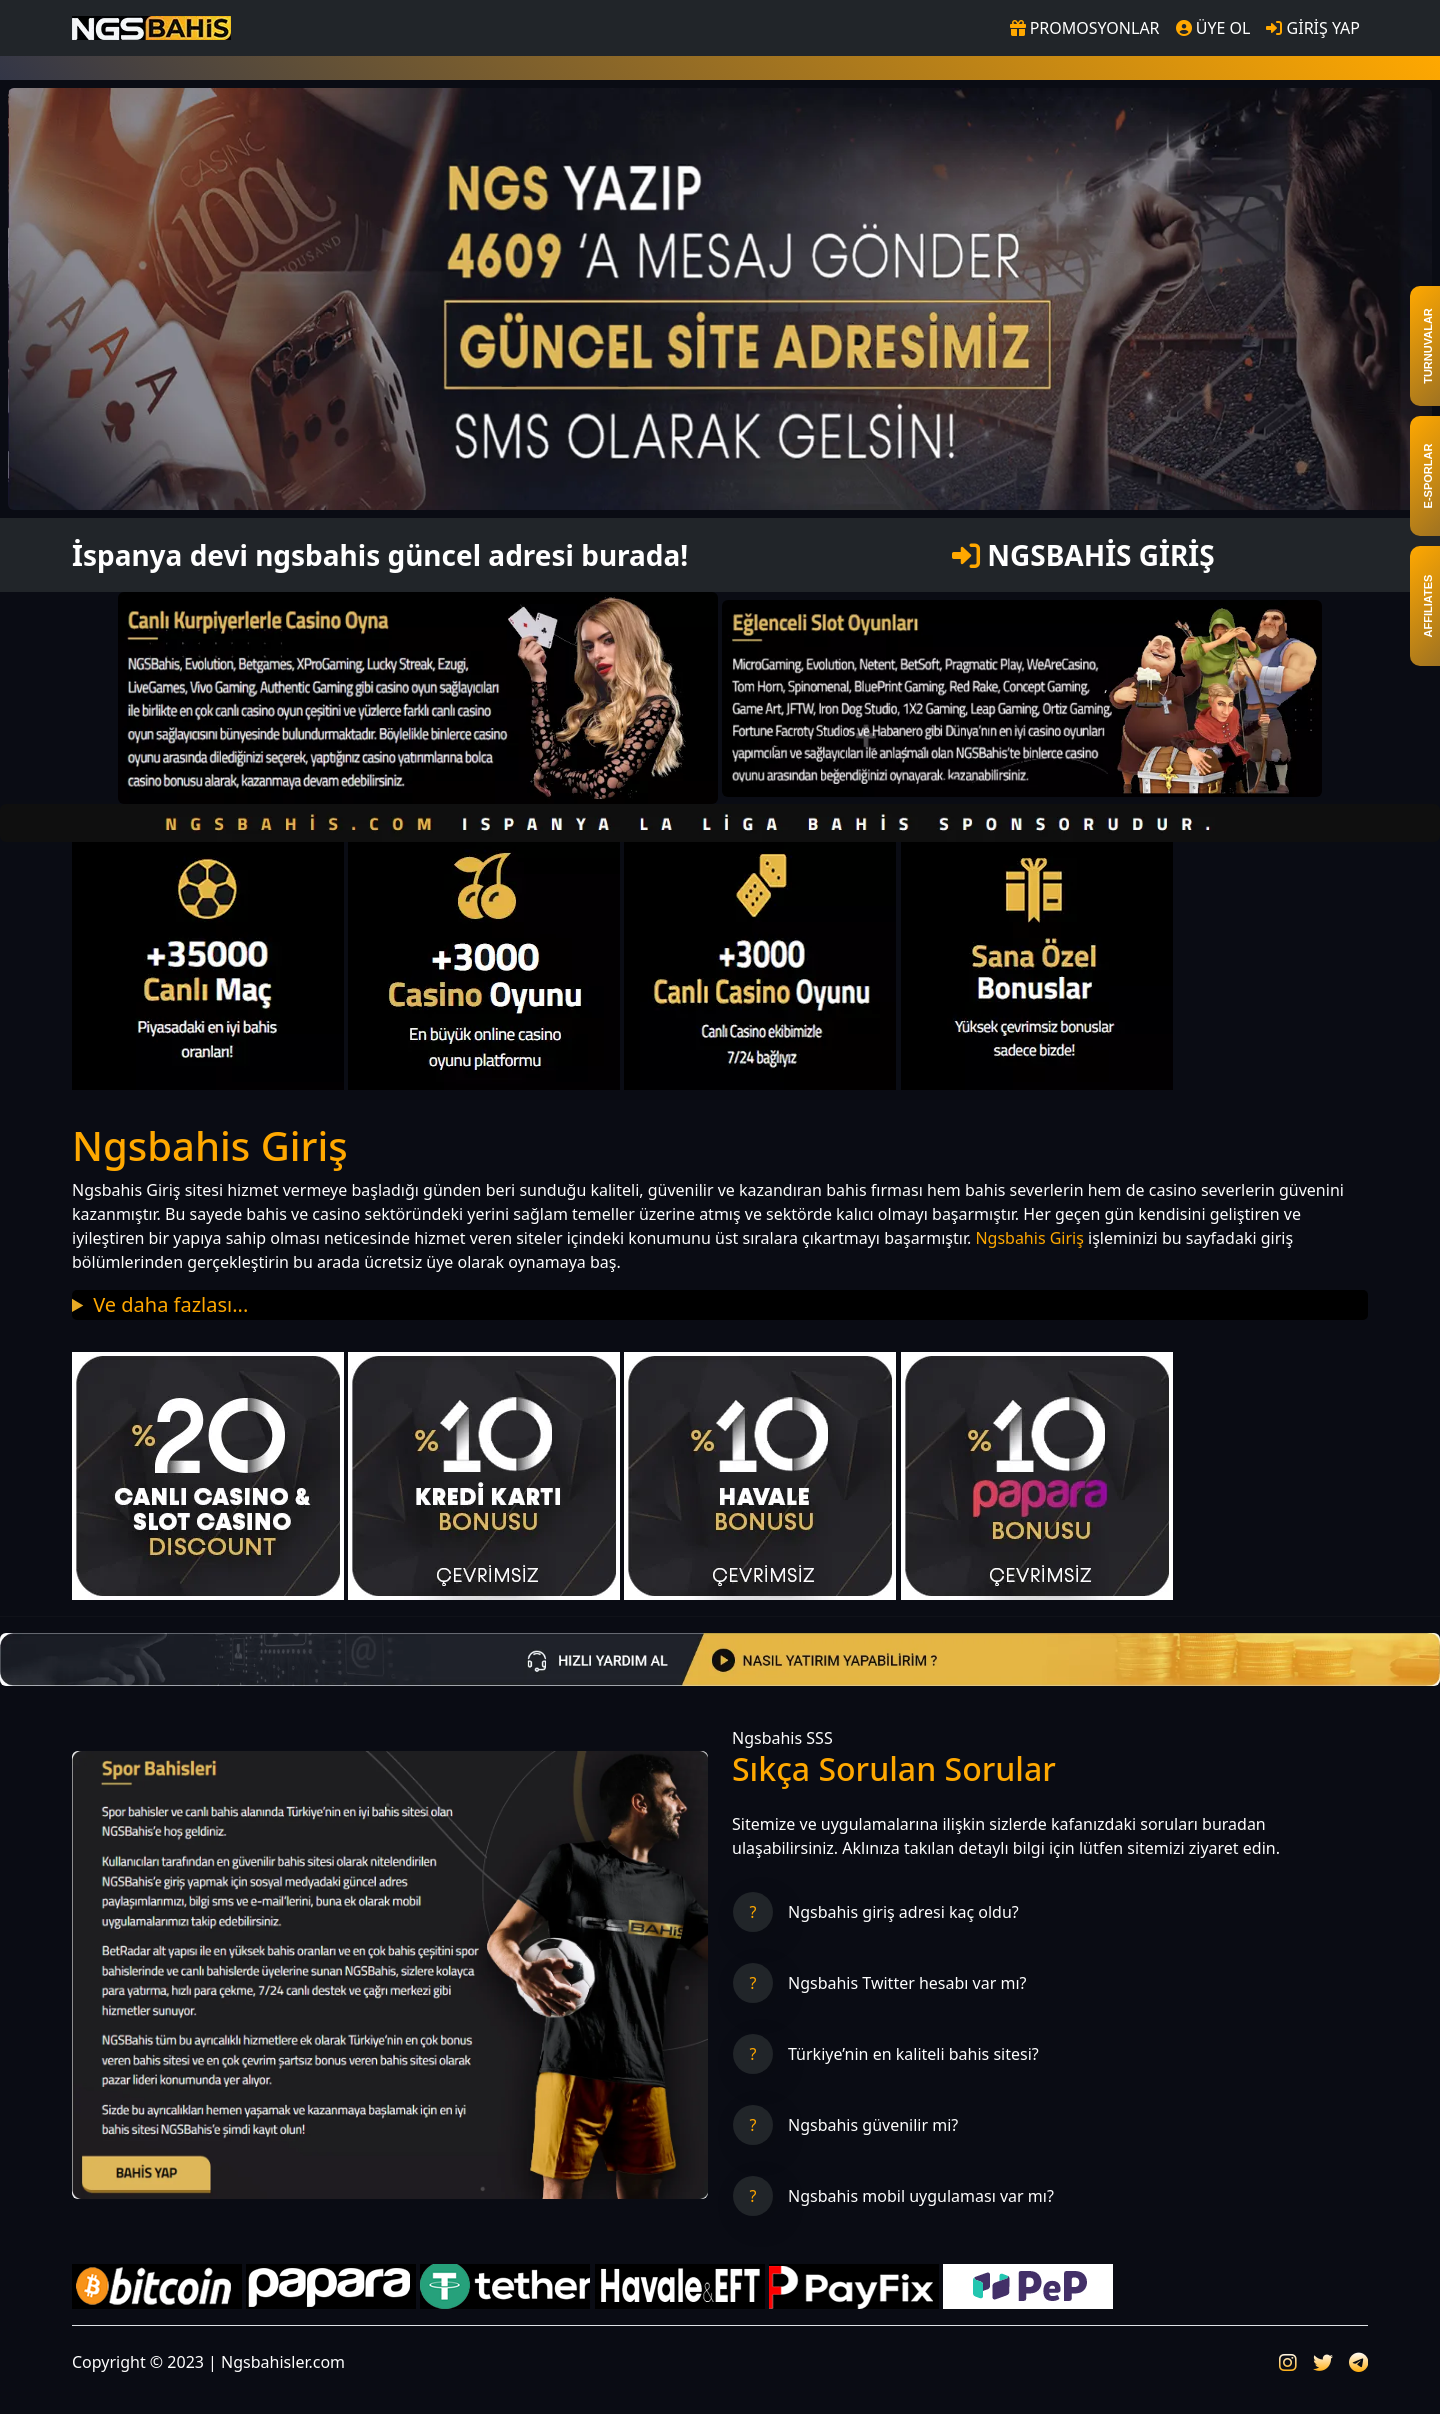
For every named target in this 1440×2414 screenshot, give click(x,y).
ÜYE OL (1213, 28)
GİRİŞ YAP (1313, 28)
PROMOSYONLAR (1085, 28)
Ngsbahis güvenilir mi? (873, 2125)
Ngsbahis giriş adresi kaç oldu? (903, 1912)
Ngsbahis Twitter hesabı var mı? (907, 1983)
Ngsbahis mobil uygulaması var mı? (921, 2196)
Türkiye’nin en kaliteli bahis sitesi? (913, 2054)
